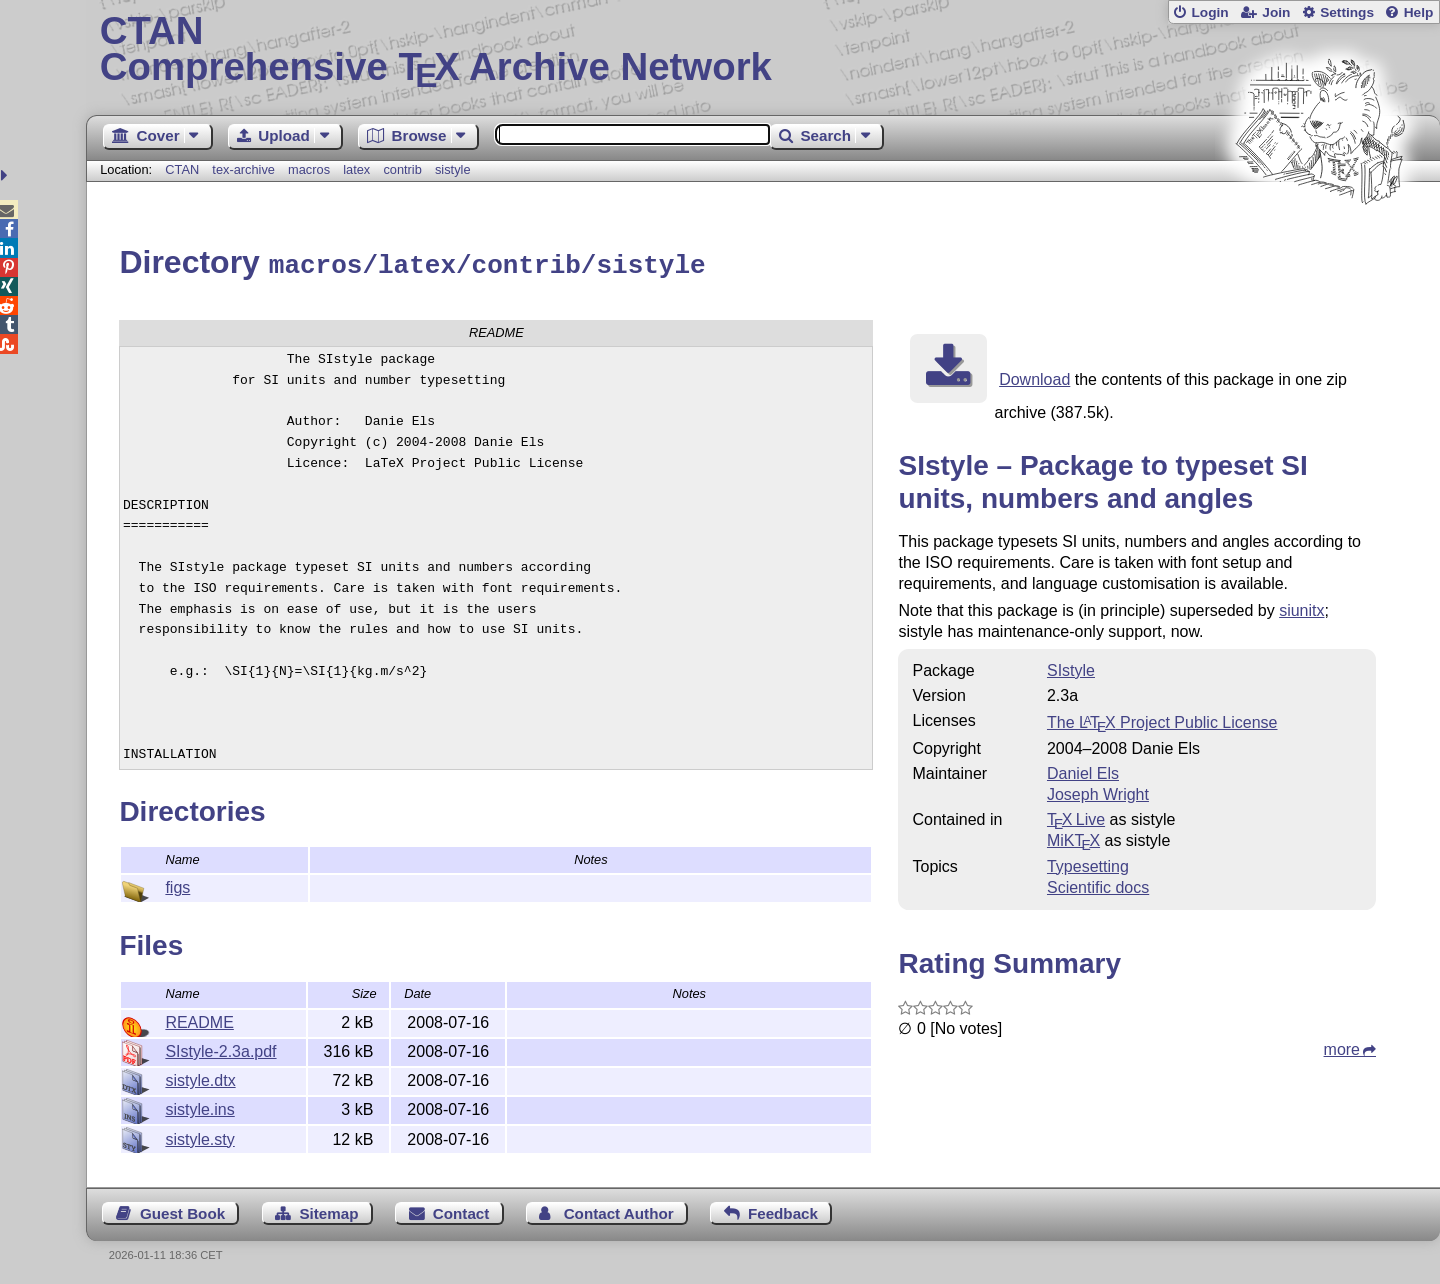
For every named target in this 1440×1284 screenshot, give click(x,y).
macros (309, 169)
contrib (402, 169)
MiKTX (1073, 837)
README (199, 1019)
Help (1419, 12)
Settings (1347, 12)
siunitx (1301, 607)
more (1342, 1046)
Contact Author (619, 1210)
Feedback (783, 1210)
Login (1209, 12)
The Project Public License (1162, 719)
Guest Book (182, 1210)
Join (1276, 12)
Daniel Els (1083, 770)
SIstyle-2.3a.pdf (220, 1048)
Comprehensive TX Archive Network (763, 50)
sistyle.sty (199, 1136)
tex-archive (243, 169)
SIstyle (1071, 667)
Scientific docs (1098, 884)
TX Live (1076, 816)
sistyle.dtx (200, 1077)
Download (1034, 376)
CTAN (182, 169)
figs (177, 884)
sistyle (453, 169)
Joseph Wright (1098, 791)
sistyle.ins (199, 1106)
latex (356, 169)
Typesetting (1088, 863)
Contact (461, 1210)
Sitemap (328, 1210)
